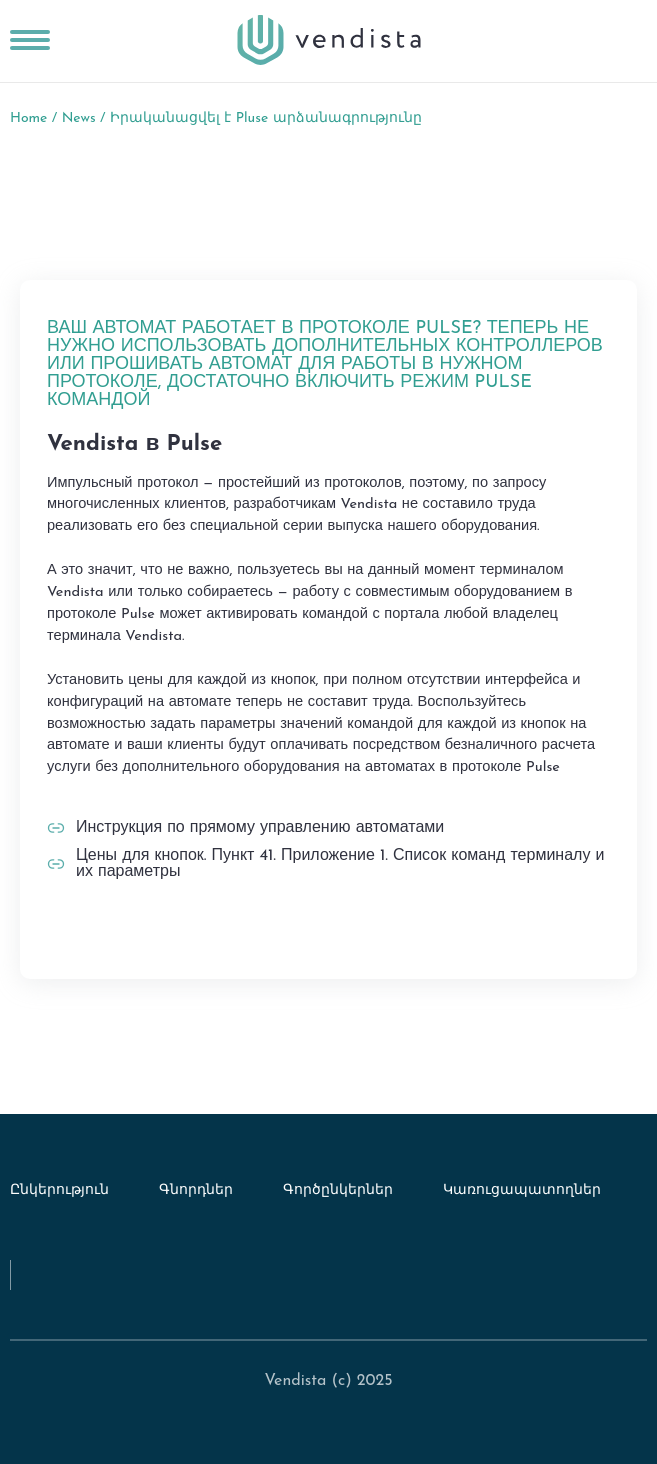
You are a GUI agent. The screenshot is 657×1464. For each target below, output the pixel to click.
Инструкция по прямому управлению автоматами (260, 828)
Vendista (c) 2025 (328, 1381)
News (79, 118)
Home (28, 118)
